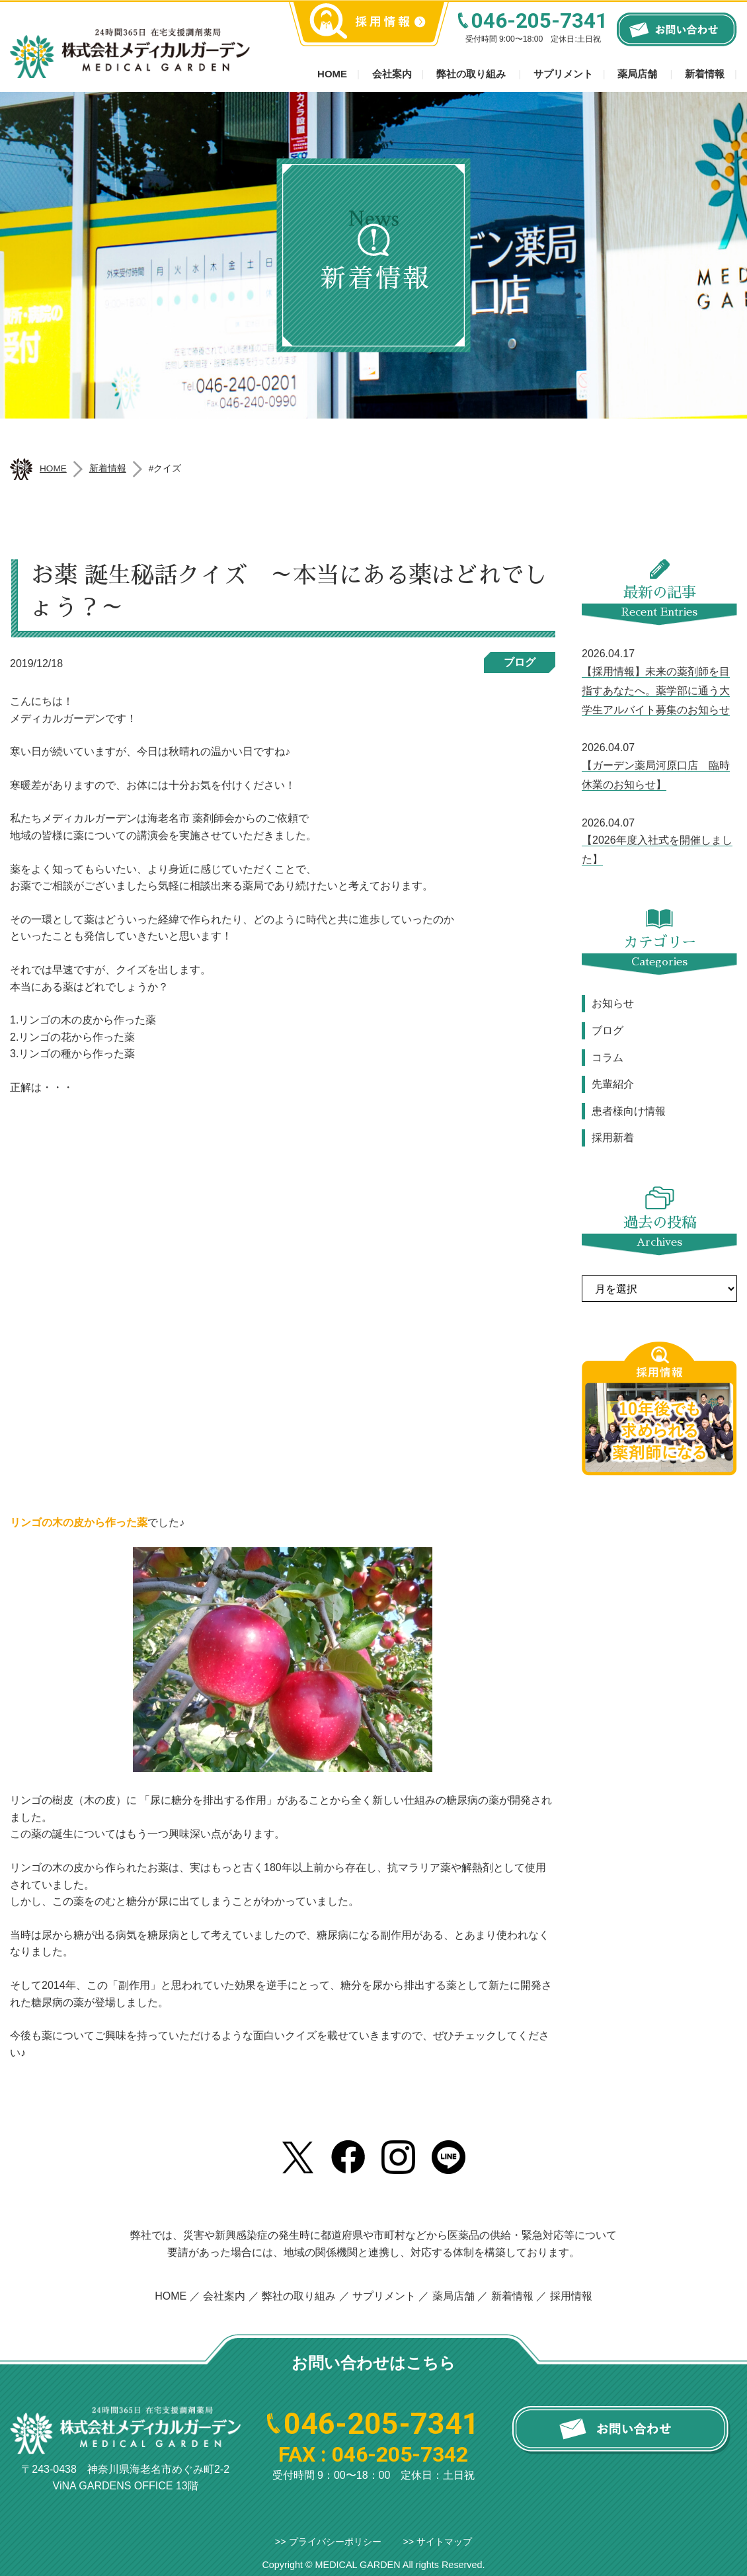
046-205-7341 (539, 21)
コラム (607, 1057)
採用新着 (613, 1137)
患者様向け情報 (629, 1111)
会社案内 (392, 73)
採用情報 (571, 2296)
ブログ (519, 662)
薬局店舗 (637, 73)
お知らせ (613, 1003)
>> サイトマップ (437, 2541)
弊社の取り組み (471, 73)
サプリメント (563, 73)
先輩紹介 (613, 1084)
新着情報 (705, 73)
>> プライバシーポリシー (328, 2541)
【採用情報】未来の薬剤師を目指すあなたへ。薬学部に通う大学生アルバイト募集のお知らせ (656, 690)
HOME (170, 2296)
